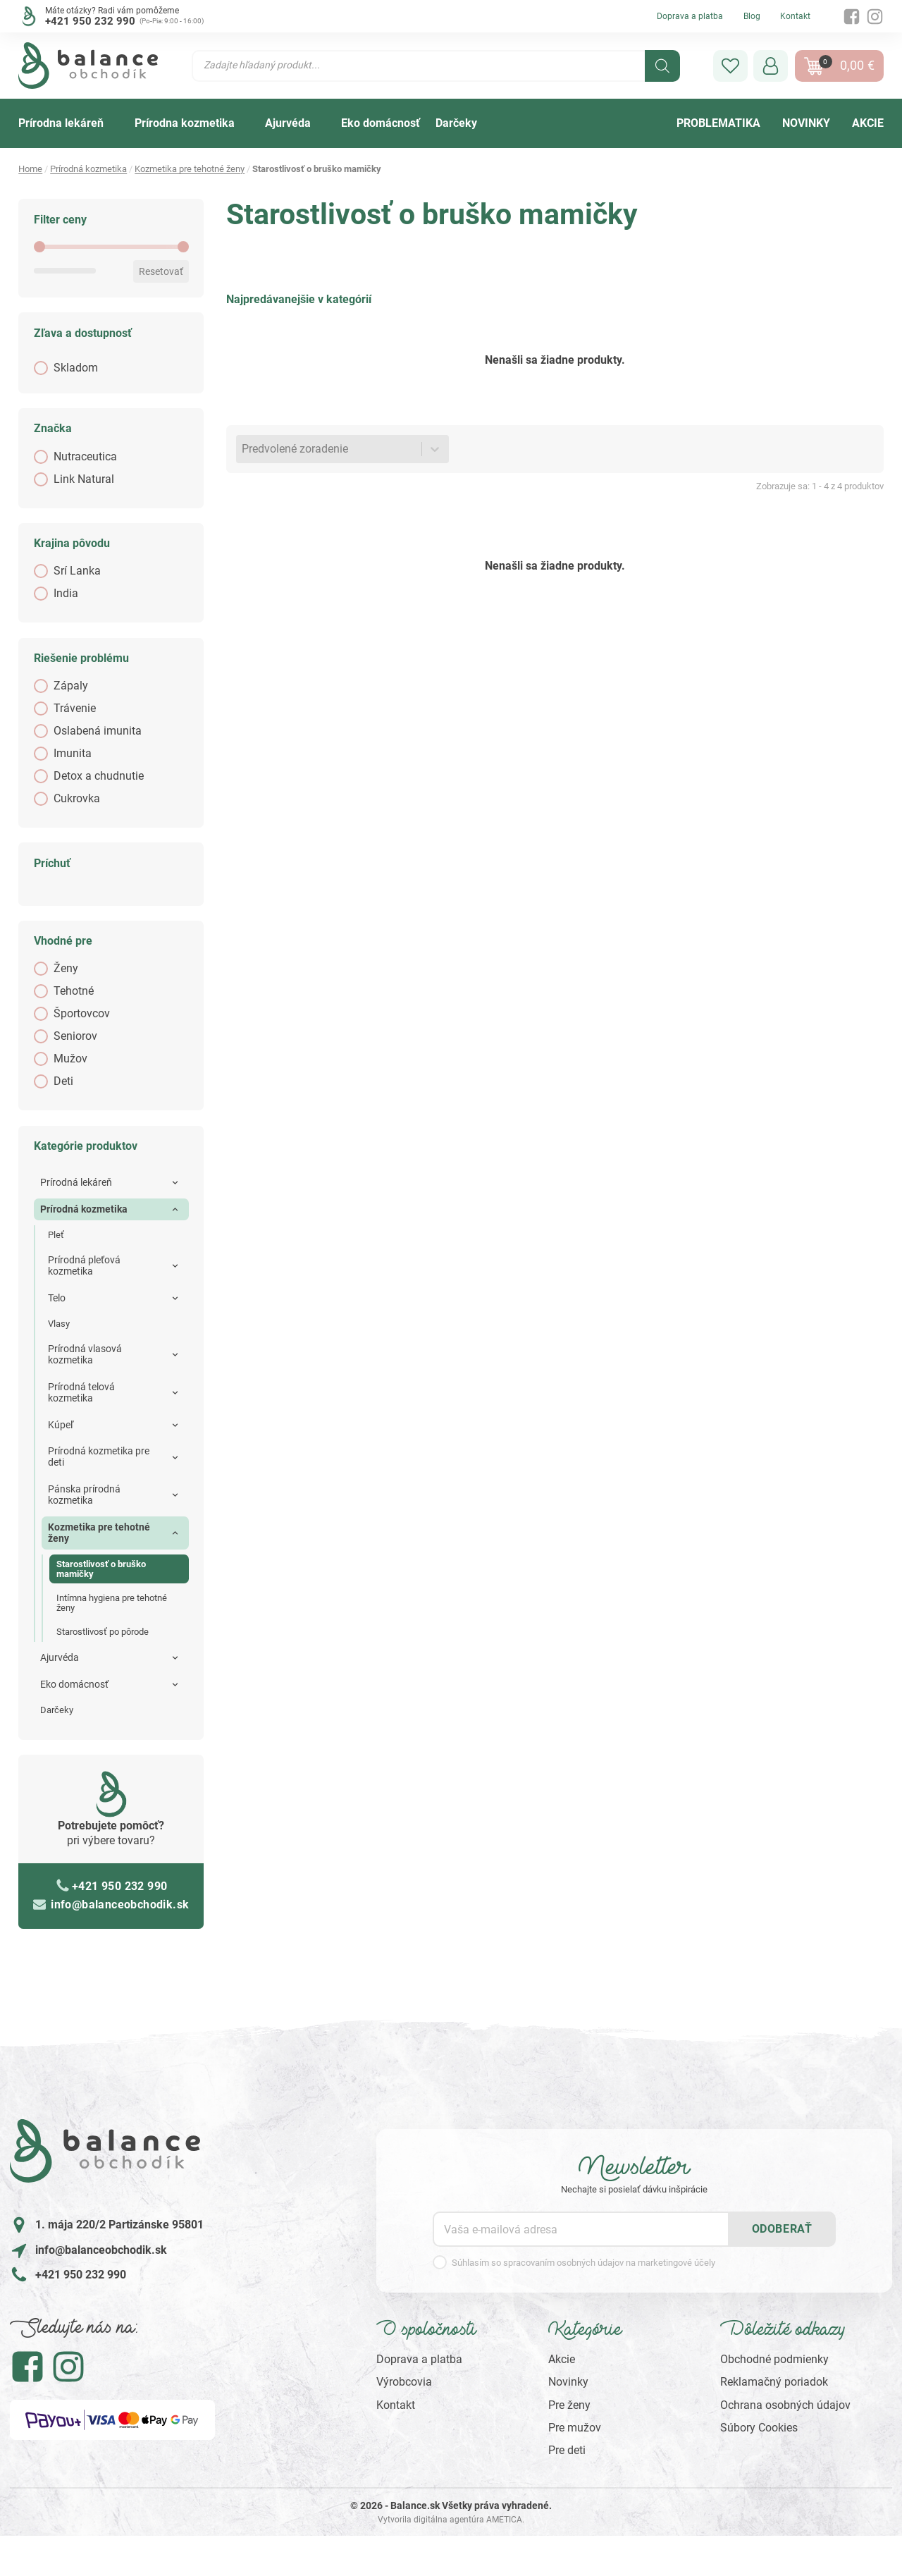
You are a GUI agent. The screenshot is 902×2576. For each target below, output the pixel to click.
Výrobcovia (404, 2381)
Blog (751, 16)
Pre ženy (569, 2405)
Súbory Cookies (759, 2427)
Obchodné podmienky (774, 2359)
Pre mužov (574, 2427)
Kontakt (795, 16)
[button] (730, 66)
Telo (57, 1298)
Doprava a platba (690, 16)
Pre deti (567, 2450)
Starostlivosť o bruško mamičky (101, 1569)
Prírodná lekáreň (76, 1182)
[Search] (662, 66)
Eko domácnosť (74, 1684)
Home (30, 169)
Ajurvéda (59, 1657)
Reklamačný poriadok (774, 2381)
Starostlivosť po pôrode (102, 1631)
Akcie (561, 2359)
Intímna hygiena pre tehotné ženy (111, 1603)
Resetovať (161, 271)
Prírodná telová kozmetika (81, 1392)
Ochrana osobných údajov (785, 2405)
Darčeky (56, 1710)
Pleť (56, 1234)
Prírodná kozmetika (88, 169)
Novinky (568, 2381)
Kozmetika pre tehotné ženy (190, 169)
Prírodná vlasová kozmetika (85, 1354)
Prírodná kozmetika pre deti (98, 1456)
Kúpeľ (60, 1424)
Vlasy (59, 1323)
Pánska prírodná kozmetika (84, 1494)
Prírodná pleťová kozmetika (84, 1265)
